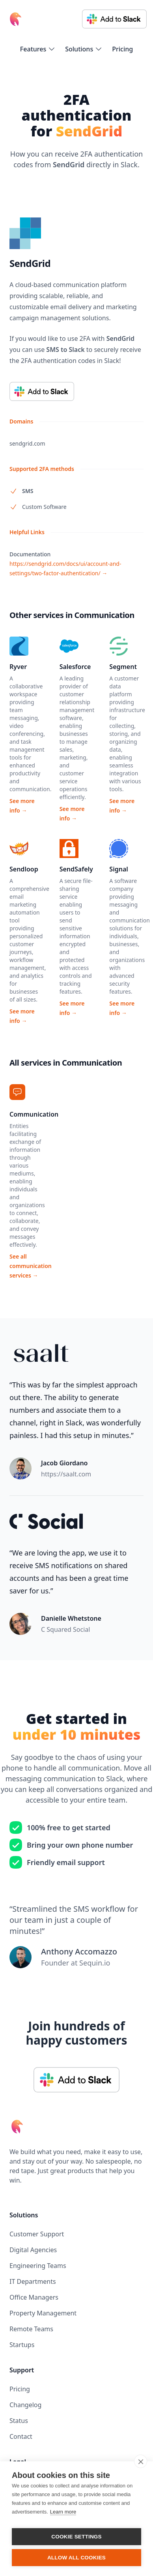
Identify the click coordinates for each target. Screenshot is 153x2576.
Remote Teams (31, 2329)
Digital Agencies (33, 2249)
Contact (20, 2436)
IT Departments (32, 2281)
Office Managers (33, 2297)
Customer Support (36, 2234)
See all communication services (30, 1266)
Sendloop (23, 869)
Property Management (42, 2313)
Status (18, 2420)
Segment (123, 666)
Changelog (25, 2404)
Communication (33, 1114)
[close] (140, 2461)
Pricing (122, 49)
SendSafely (76, 869)
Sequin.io (94, 1962)
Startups (21, 2344)
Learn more (63, 2512)
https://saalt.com (66, 1474)
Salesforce (75, 666)
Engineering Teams (37, 2265)
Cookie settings (76, 2537)
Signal (118, 869)
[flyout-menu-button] (38, 49)
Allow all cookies (76, 2558)
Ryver (18, 666)
